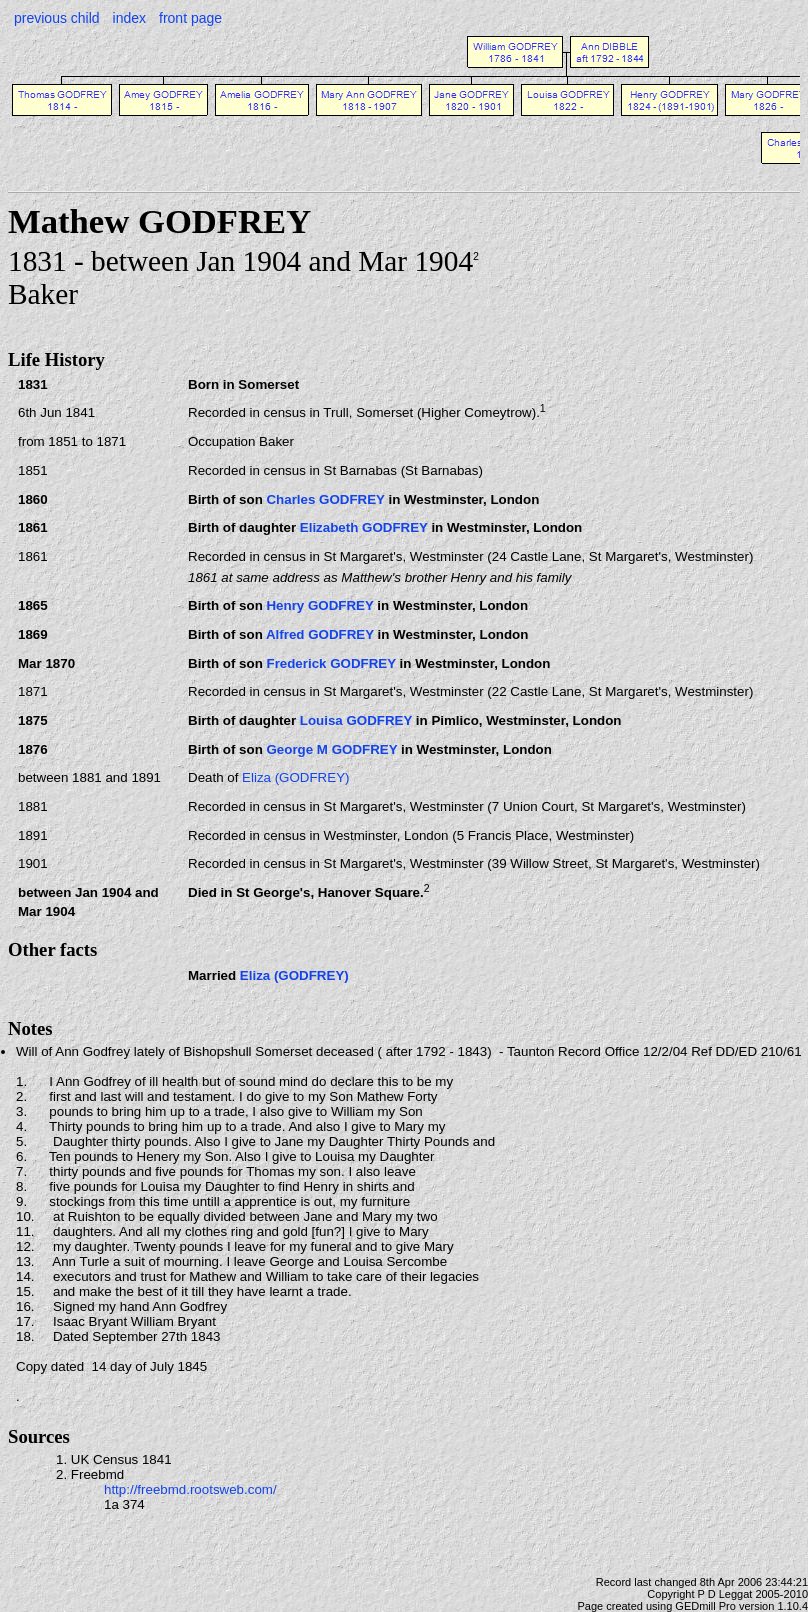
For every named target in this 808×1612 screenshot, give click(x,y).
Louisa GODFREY (356, 720)
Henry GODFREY (319, 605)
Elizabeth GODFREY (364, 527)
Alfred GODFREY (320, 634)
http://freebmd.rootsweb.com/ (190, 1489)
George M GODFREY (331, 749)
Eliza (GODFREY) (295, 777)
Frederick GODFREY (330, 663)
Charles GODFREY (325, 499)
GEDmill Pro (705, 1606)
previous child (57, 18)
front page (190, 18)
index (129, 18)
